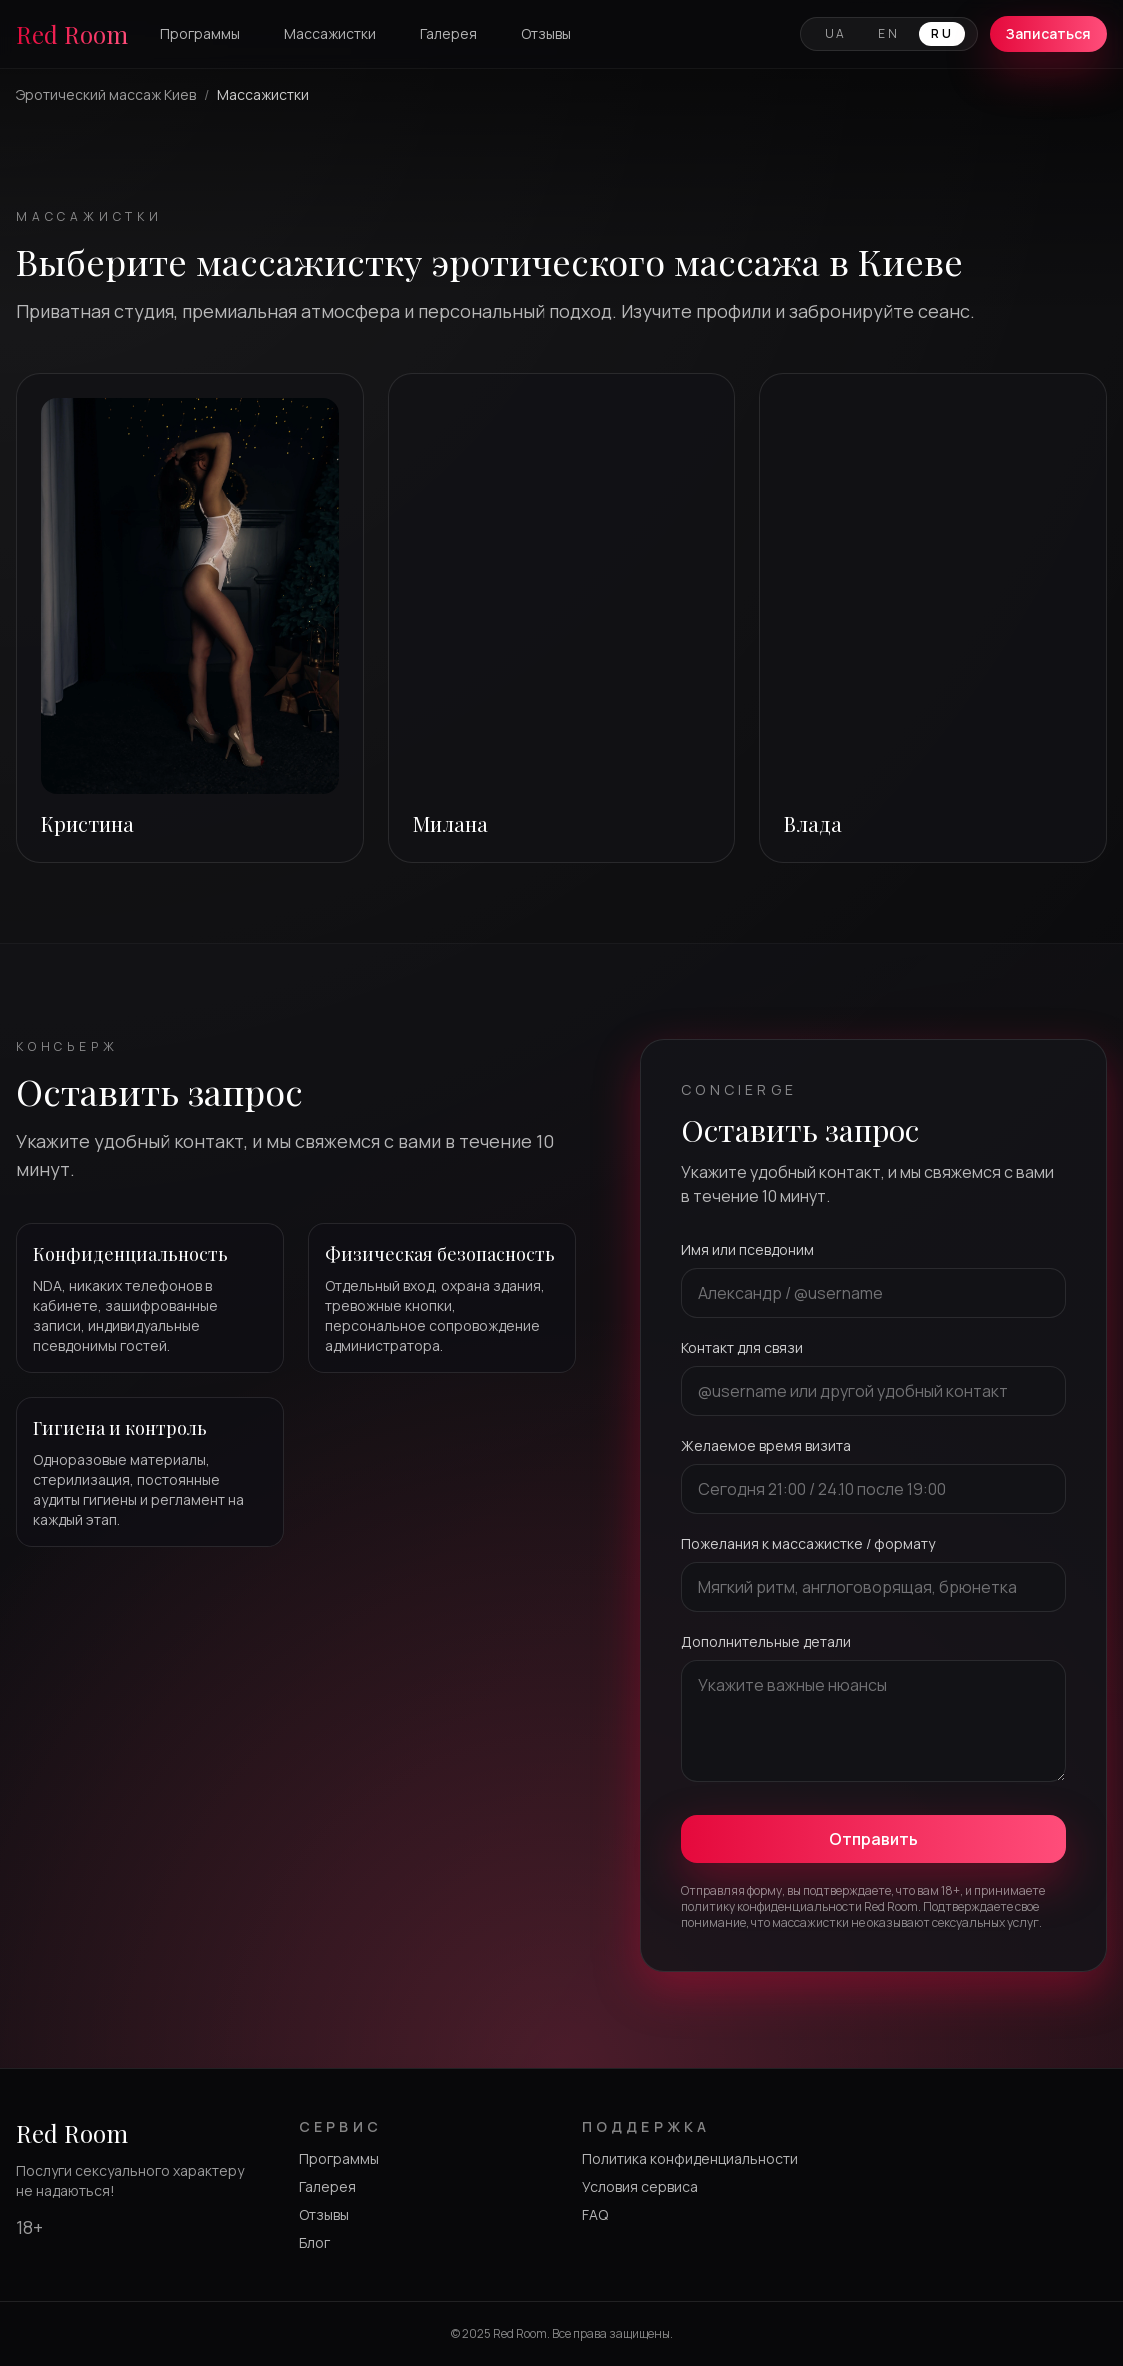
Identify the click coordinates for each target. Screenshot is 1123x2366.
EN (888, 33)
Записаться (1048, 33)
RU (942, 33)
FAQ (595, 2214)
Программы (200, 33)
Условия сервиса (640, 2186)
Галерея (448, 33)
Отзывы (546, 33)
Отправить (873, 1839)
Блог (314, 2242)
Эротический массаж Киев (106, 94)
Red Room (72, 34)
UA (836, 33)
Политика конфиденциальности (690, 2158)
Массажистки (330, 33)
